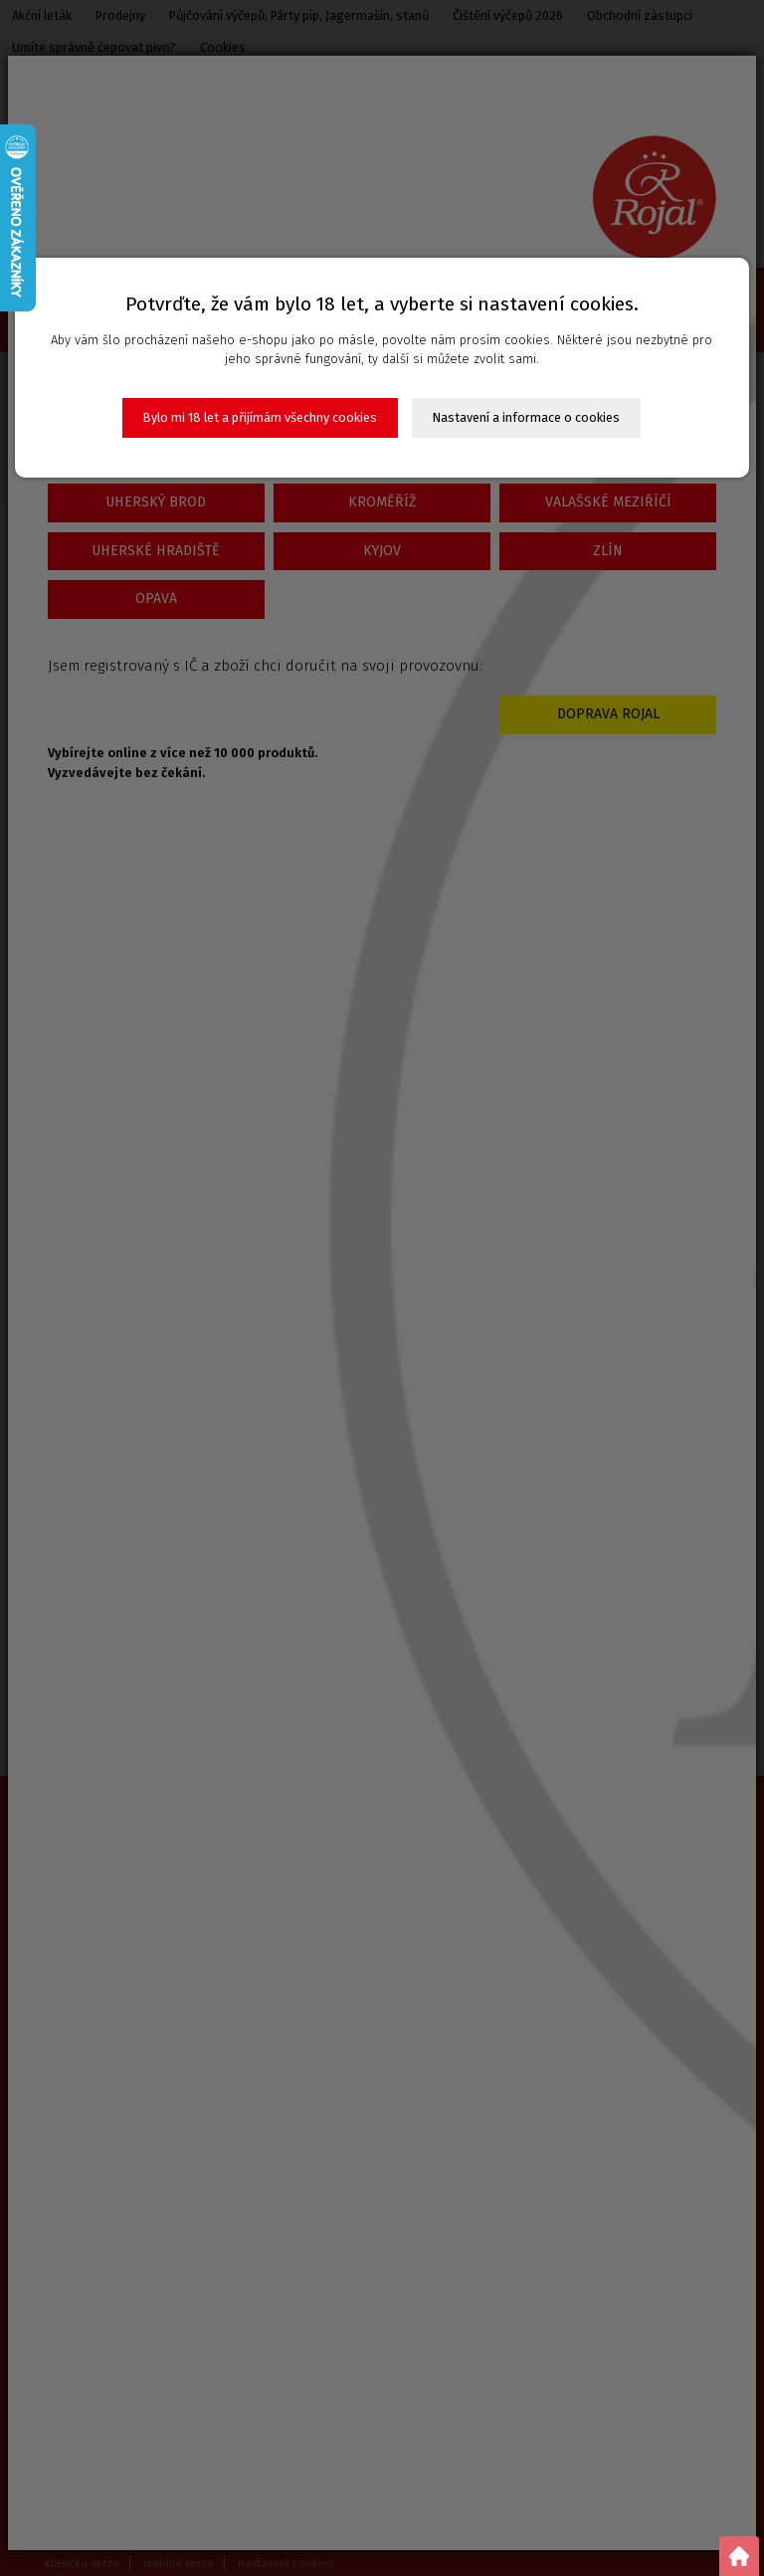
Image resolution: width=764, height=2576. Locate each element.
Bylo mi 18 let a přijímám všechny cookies (260, 417)
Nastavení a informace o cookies (526, 417)
